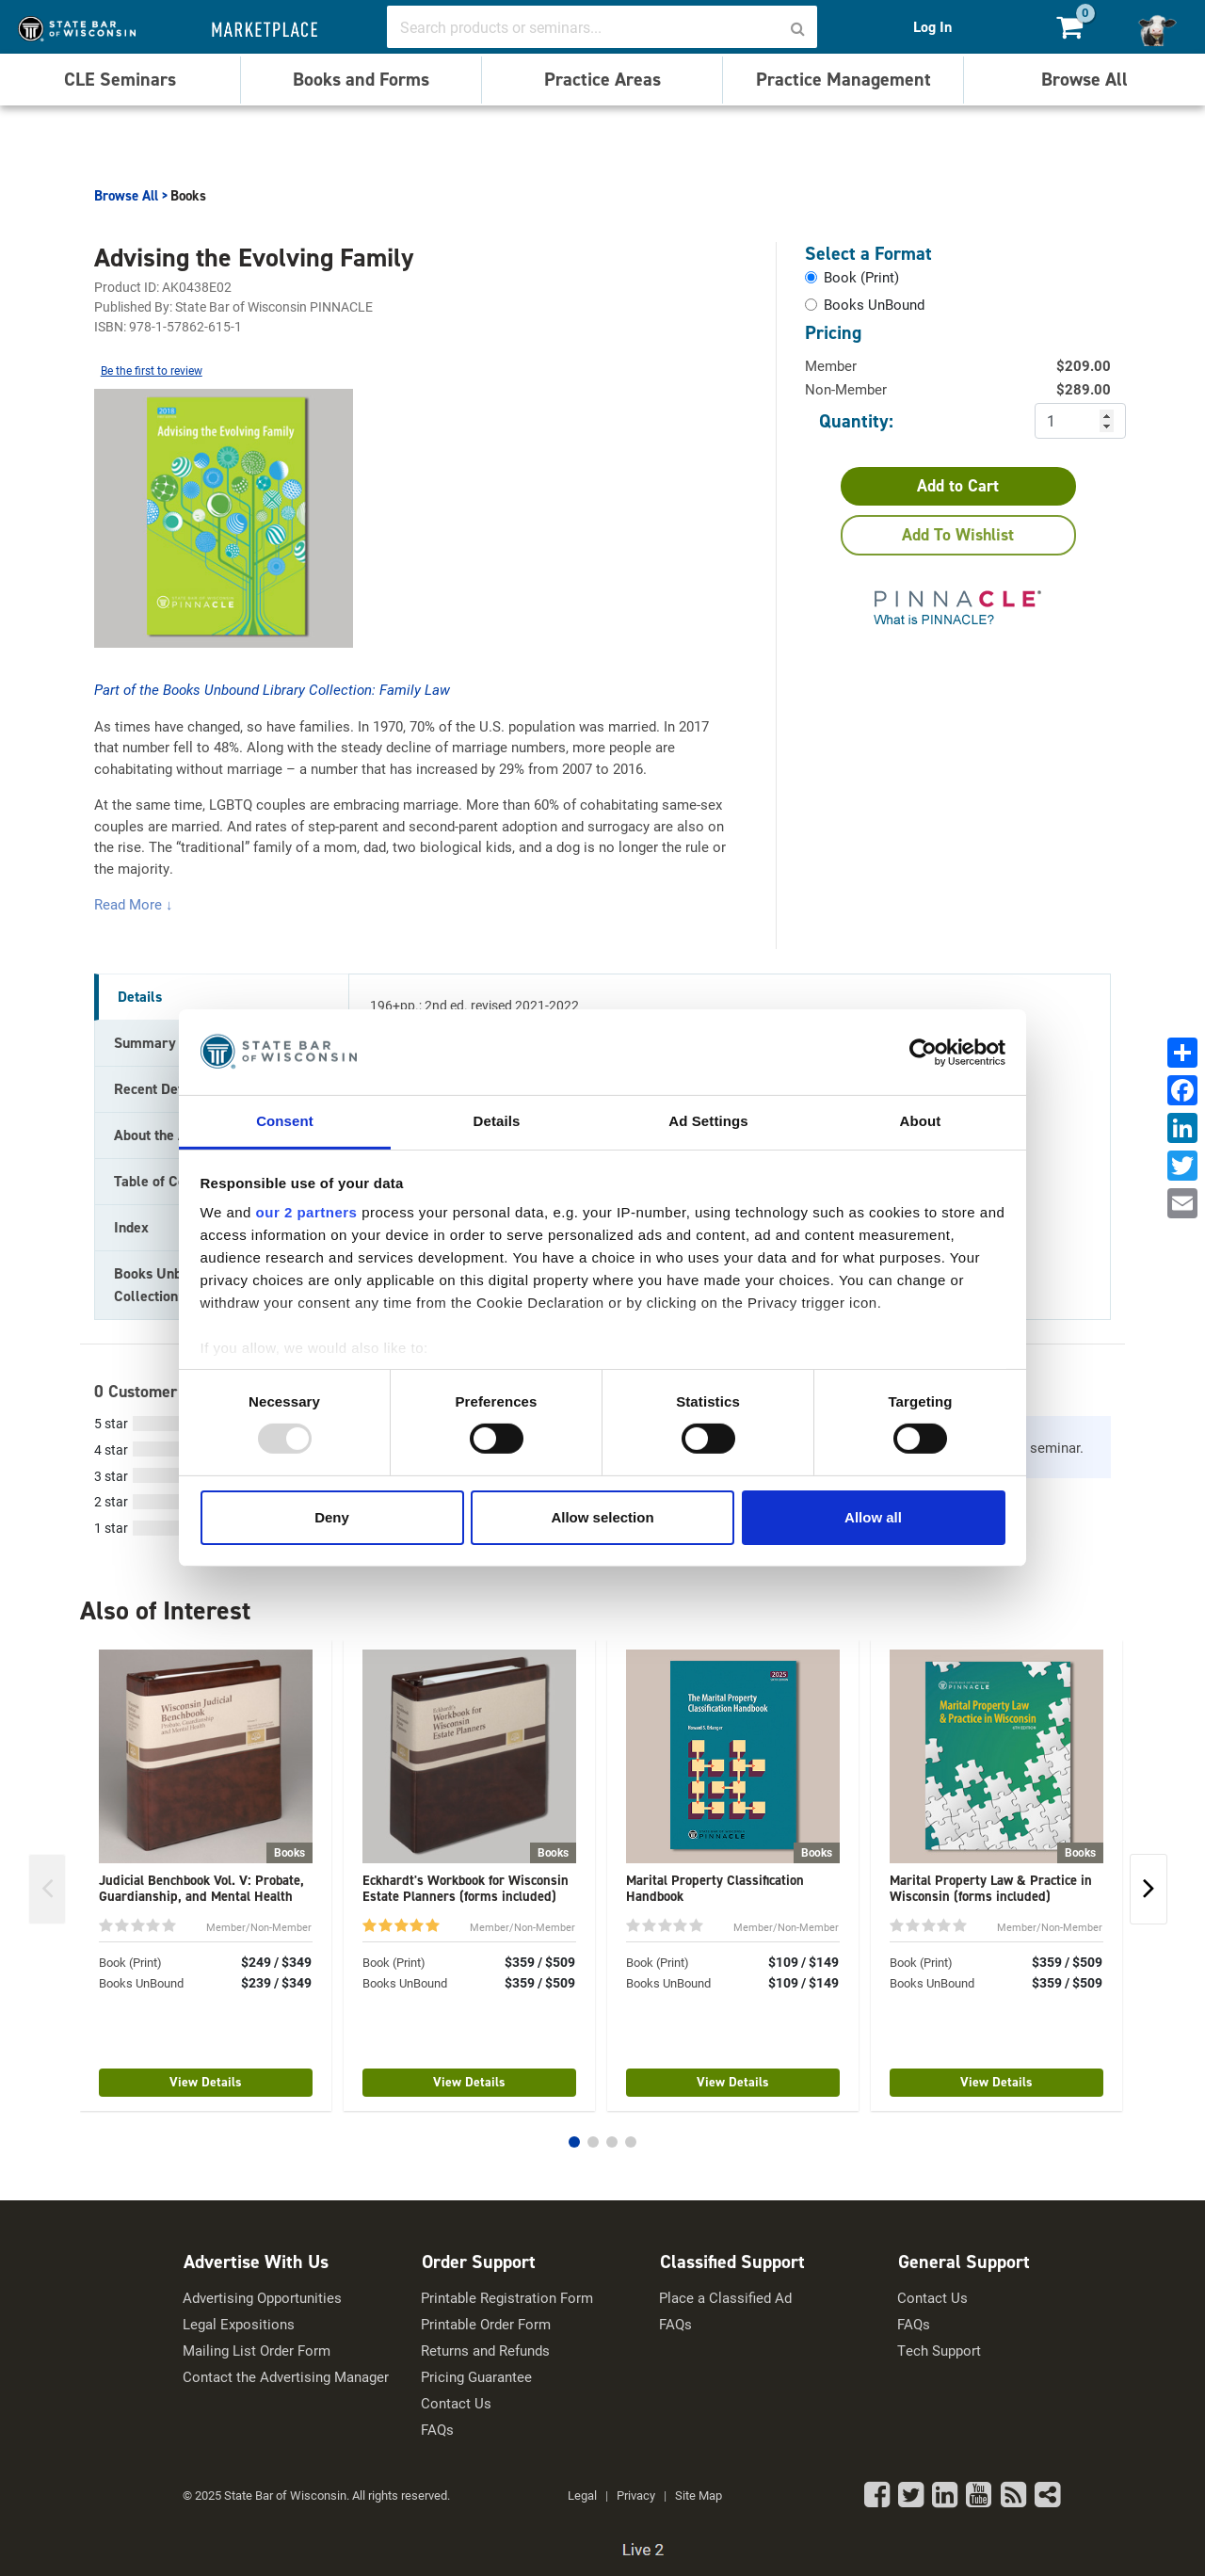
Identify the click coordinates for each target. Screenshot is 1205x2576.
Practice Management (843, 79)
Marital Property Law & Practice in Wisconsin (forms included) (991, 1888)
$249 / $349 (276, 1962)
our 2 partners (307, 1212)
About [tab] (920, 1121)
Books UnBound (141, 1982)
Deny (331, 1517)
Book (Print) (130, 1962)
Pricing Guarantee (476, 2377)
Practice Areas (602, 79)
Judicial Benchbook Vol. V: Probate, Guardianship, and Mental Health (201, 1888)
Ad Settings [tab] (707, 1121)
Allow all (873, 1517)
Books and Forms (361, 79)
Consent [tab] (284, 1121)
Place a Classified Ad (725, 2298)
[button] (574, 2142)
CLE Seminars (120, 79)
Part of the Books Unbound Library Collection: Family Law (272, 689)
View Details (205, 2082)
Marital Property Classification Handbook (715, 1888)
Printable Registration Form (507, 2298)
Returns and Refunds (485, 2350)
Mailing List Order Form (256, 2350)
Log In (932, 27)
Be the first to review (151, 370)
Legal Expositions (239, 2324)
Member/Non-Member (259, 1927)
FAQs (437, 2430)
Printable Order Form (486, 2324)
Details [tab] (497, 1121)
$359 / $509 (540, 1962)
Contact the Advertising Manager (286, 2377)
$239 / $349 (276, 1982)
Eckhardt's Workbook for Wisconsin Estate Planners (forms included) (465, 1888)
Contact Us (456, 2403)
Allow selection (602, 1517)
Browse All (1084, 79)
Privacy (636, 2495)
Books (188, 195)
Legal (582, 2495)
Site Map (698, 2495)
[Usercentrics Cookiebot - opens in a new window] (923, 1052)
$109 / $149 (803, 1962)
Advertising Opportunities (262, 2298)
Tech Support (939, 2350)
